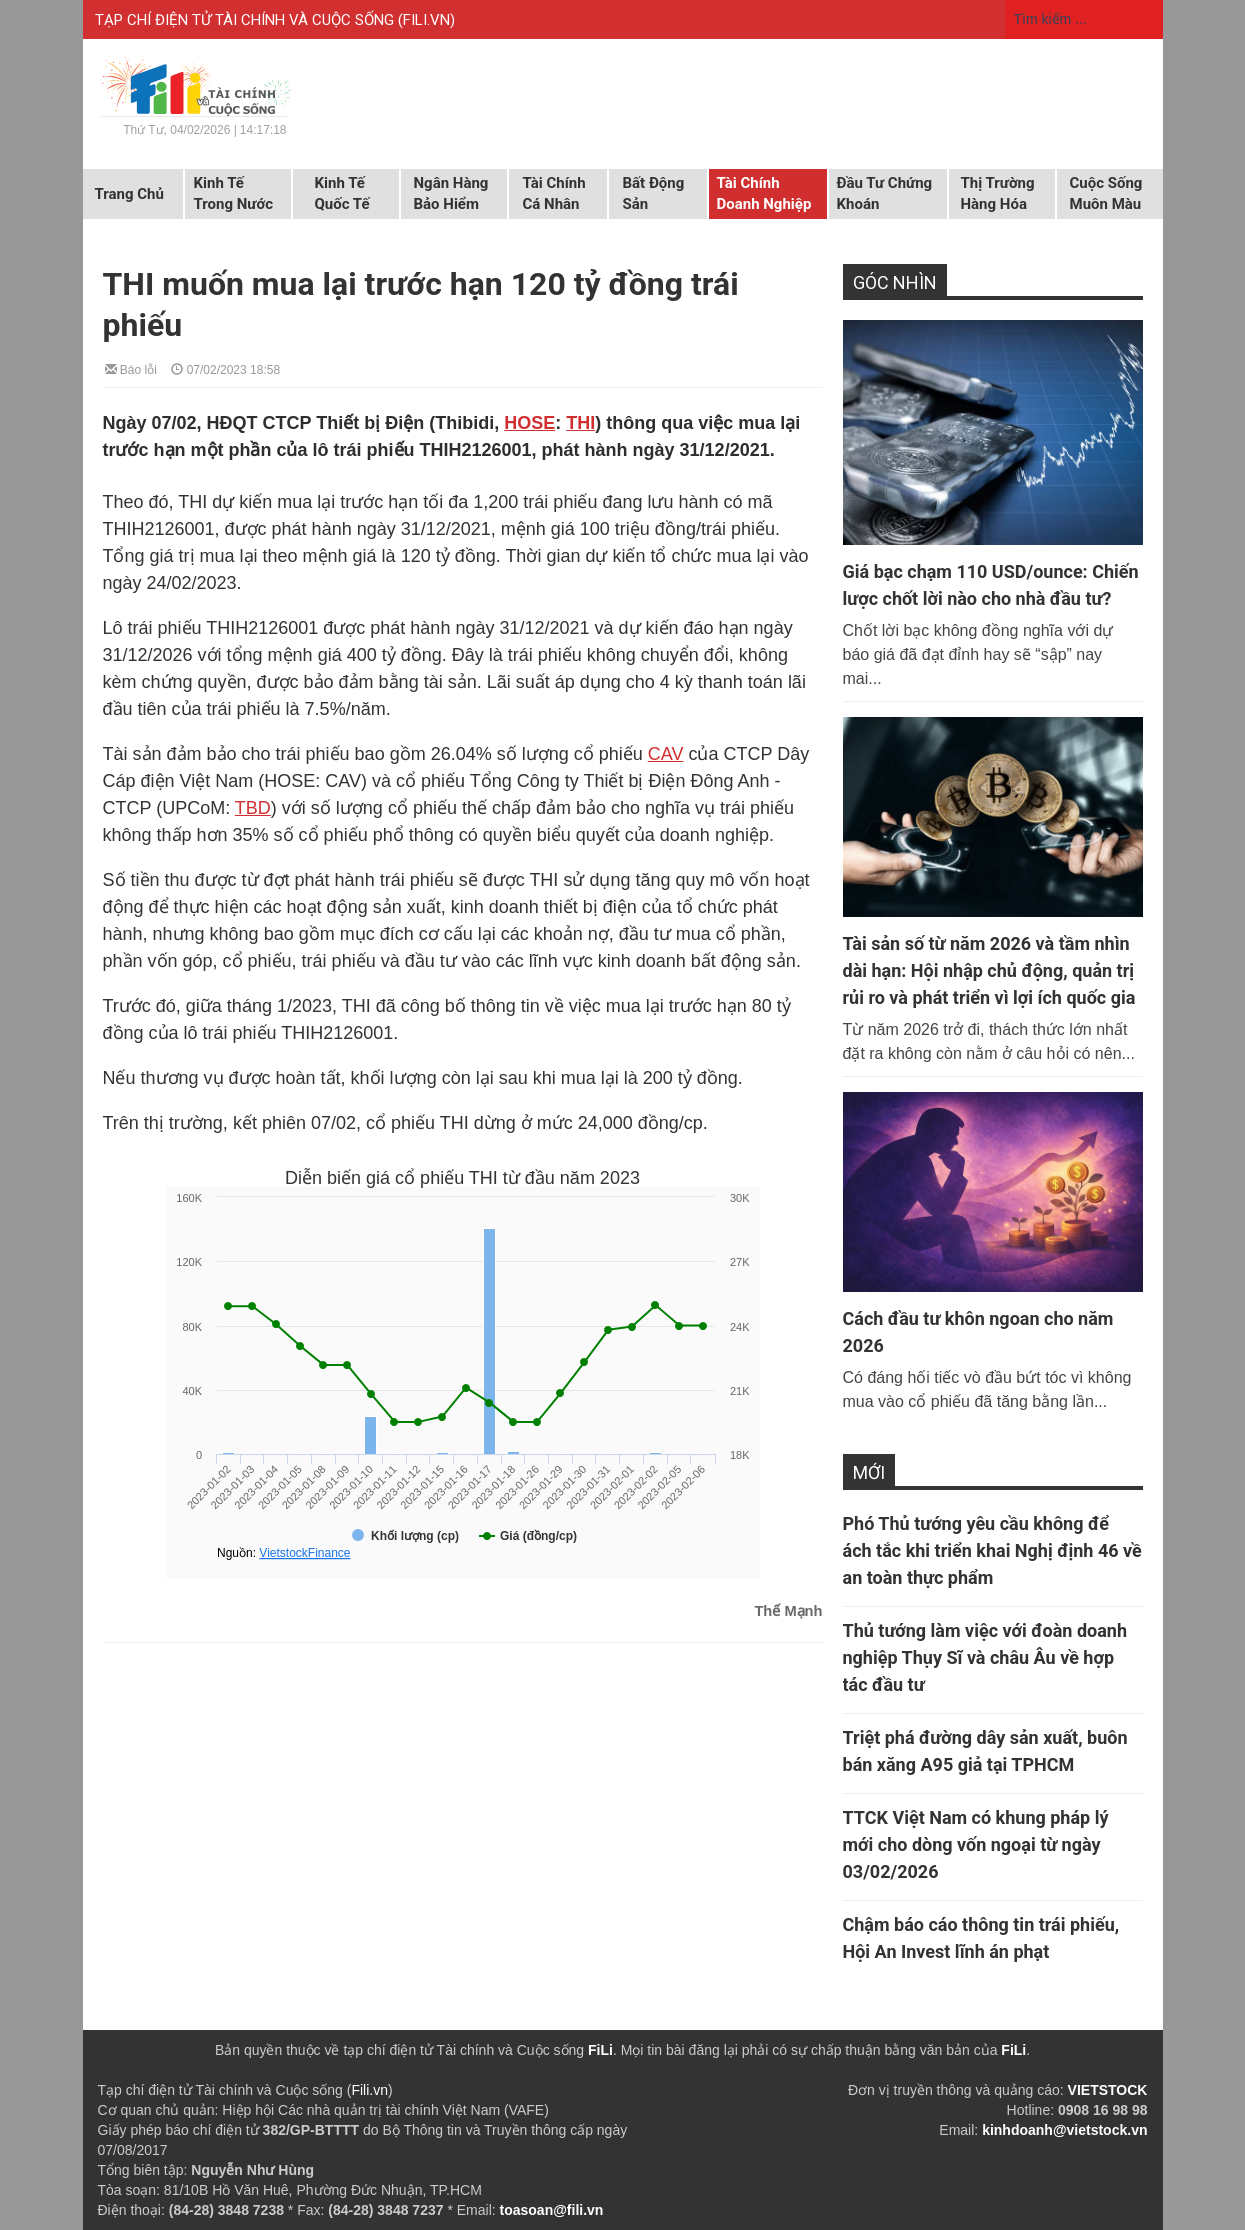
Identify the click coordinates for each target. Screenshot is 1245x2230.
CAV (666, 754)
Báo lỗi (131, 368)
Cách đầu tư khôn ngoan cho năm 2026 (978, 1332)
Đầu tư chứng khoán (885, 193)
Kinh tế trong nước (233, 193)
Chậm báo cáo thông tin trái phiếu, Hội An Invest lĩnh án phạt (981, 1938)
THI (580, 423)
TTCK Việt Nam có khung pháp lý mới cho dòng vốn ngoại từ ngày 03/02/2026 (976, 1844)
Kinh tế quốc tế (342, 193)
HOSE (529, 423)
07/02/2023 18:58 (225, 368)
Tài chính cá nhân (554, 193)
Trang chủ (129, 194)
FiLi (600, 2050)
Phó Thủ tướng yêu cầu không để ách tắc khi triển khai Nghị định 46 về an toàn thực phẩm (992, 1550)
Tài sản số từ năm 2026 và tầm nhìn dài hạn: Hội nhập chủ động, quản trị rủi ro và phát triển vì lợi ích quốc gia (989, 970)
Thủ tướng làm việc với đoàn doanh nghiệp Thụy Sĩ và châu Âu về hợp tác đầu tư (985, 1657)
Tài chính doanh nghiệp (764, 193)
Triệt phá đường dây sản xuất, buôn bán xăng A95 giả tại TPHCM (985, 1751)
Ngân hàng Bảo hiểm (451, 193)
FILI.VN (426, 20)
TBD (253, 808)
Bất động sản (654, 193)
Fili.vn (369, 2090)
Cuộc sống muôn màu (1106, 193)
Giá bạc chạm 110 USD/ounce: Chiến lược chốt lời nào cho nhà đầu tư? (991, 585)
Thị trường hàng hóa (998, 193)
